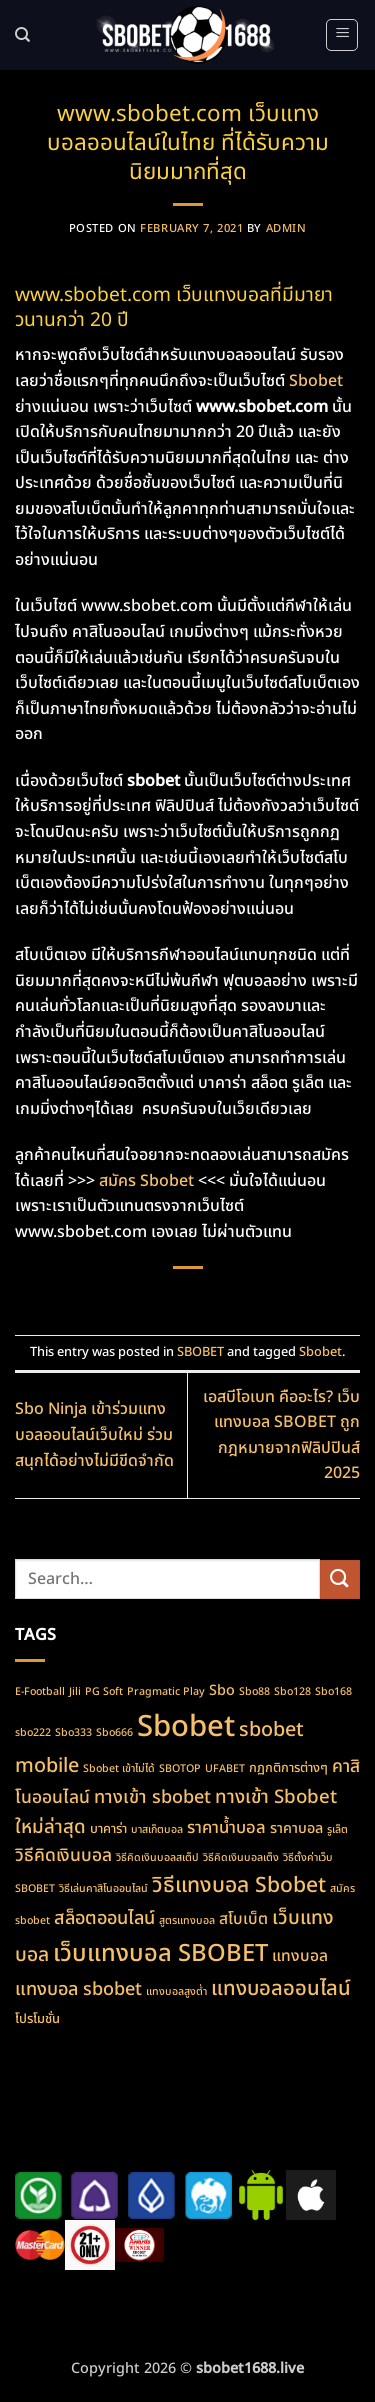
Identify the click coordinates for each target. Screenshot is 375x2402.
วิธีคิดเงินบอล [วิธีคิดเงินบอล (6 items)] (63, 1855)
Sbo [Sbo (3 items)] (222, 1690)
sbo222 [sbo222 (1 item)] (33, 1733)
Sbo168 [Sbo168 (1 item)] (333, 1692)
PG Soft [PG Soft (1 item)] (104, 1692)
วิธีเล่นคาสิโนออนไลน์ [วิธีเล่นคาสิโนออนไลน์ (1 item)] (103, 1889)
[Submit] (340, 1579)
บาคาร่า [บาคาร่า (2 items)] (108, 1829)
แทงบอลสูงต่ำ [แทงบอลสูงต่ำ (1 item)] (176, 1992)
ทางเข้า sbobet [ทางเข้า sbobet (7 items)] (152, 1797)
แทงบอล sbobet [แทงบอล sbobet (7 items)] (78, 1989)
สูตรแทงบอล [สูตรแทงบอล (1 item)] (187, 1921)
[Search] (22, 35)
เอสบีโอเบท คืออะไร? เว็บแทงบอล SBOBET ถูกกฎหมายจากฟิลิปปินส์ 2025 (281, 1435)
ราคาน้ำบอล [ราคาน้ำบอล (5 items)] (226, 1827)
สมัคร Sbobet (146, 1181)
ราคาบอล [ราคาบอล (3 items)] (296, 1828)
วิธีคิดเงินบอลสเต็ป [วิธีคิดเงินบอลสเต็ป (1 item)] (157, 1858)
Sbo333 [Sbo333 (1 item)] (73, 1733)
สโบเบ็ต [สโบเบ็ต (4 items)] (243, 1919)
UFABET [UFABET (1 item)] (225, 1769)
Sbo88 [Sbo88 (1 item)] (254, 1692)
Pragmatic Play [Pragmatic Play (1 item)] (166, 1692)
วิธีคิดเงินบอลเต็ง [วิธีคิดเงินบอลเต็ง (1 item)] (241, 1858)
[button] (342, 35)
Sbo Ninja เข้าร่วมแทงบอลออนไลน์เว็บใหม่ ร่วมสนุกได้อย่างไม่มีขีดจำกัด (94, 1434)
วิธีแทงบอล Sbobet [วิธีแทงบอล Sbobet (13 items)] (239, 1886)
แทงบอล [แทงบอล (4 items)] (300, 1956)
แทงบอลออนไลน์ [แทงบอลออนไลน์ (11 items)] (281, 1988)
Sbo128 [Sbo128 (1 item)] (292, 1692)
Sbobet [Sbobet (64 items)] (186, 1727)
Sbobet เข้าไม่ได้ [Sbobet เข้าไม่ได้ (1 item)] (119, 1769)
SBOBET (200, 1352)
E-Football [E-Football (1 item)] (40, 1692)
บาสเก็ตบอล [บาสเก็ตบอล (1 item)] (157, 1830)
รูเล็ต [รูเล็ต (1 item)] (337, 1830)
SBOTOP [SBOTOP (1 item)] (180, 1769)
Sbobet (316, 381)
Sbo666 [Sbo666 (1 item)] (114, 1733)
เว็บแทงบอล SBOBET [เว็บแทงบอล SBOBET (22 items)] (160, 1954)
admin (286, 228)
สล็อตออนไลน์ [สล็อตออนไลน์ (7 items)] (104, 1918)
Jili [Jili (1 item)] (75, 1692)
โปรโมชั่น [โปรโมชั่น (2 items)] (37, 2019)
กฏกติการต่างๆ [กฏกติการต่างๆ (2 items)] (288, 1768)
